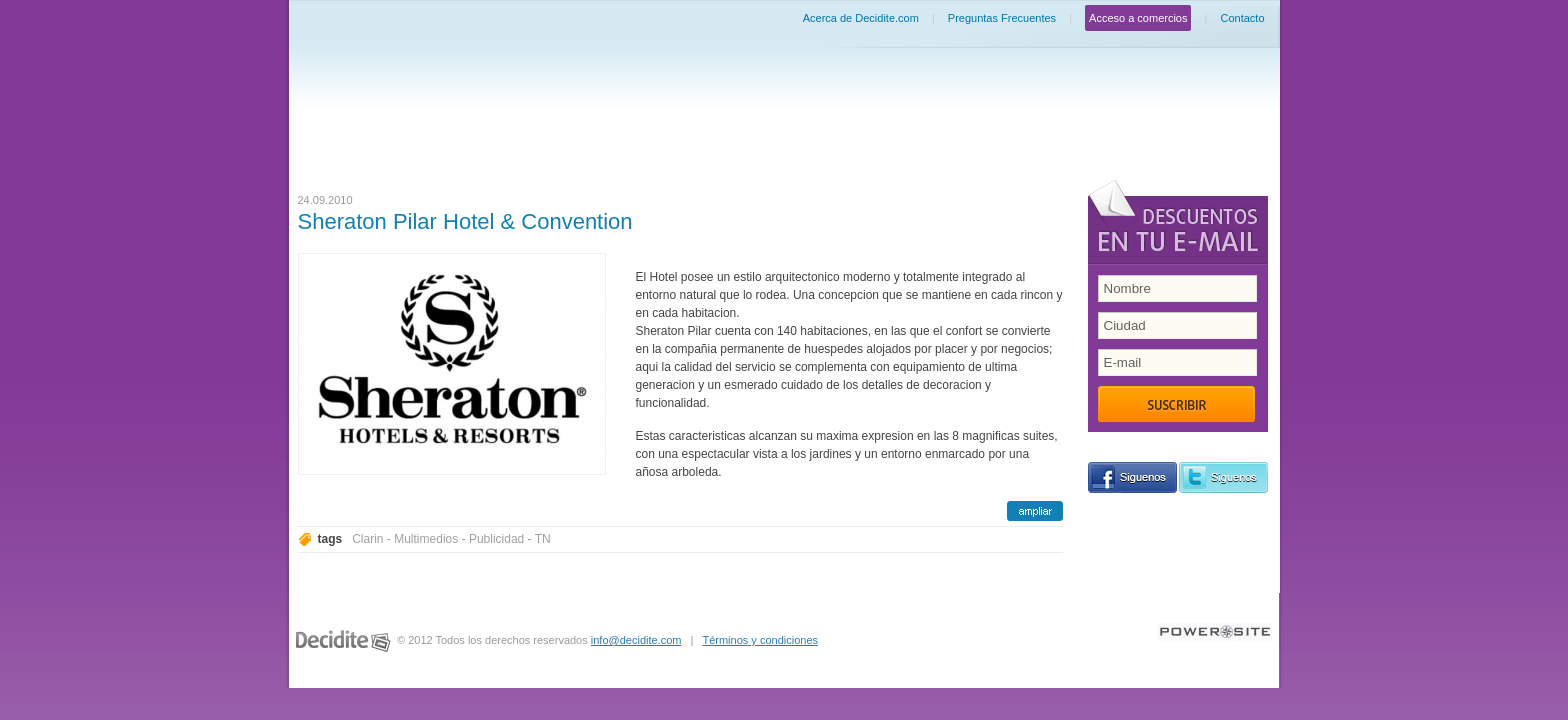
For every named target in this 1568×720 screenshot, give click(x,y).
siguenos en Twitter (1223, 477)
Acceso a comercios (1138, 18)
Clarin (367, 539)
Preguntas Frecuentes (1002, 18)
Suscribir (1176, 404)
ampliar (1035, 511)
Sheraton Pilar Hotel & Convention (465, 221)
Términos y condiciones (760, 640)
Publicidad (496, 539)
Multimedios (426, 539)
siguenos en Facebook (1132, 477)
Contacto (1242, 18)
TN (543, 539)
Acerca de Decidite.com (861, 18)
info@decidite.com (636, 640)
